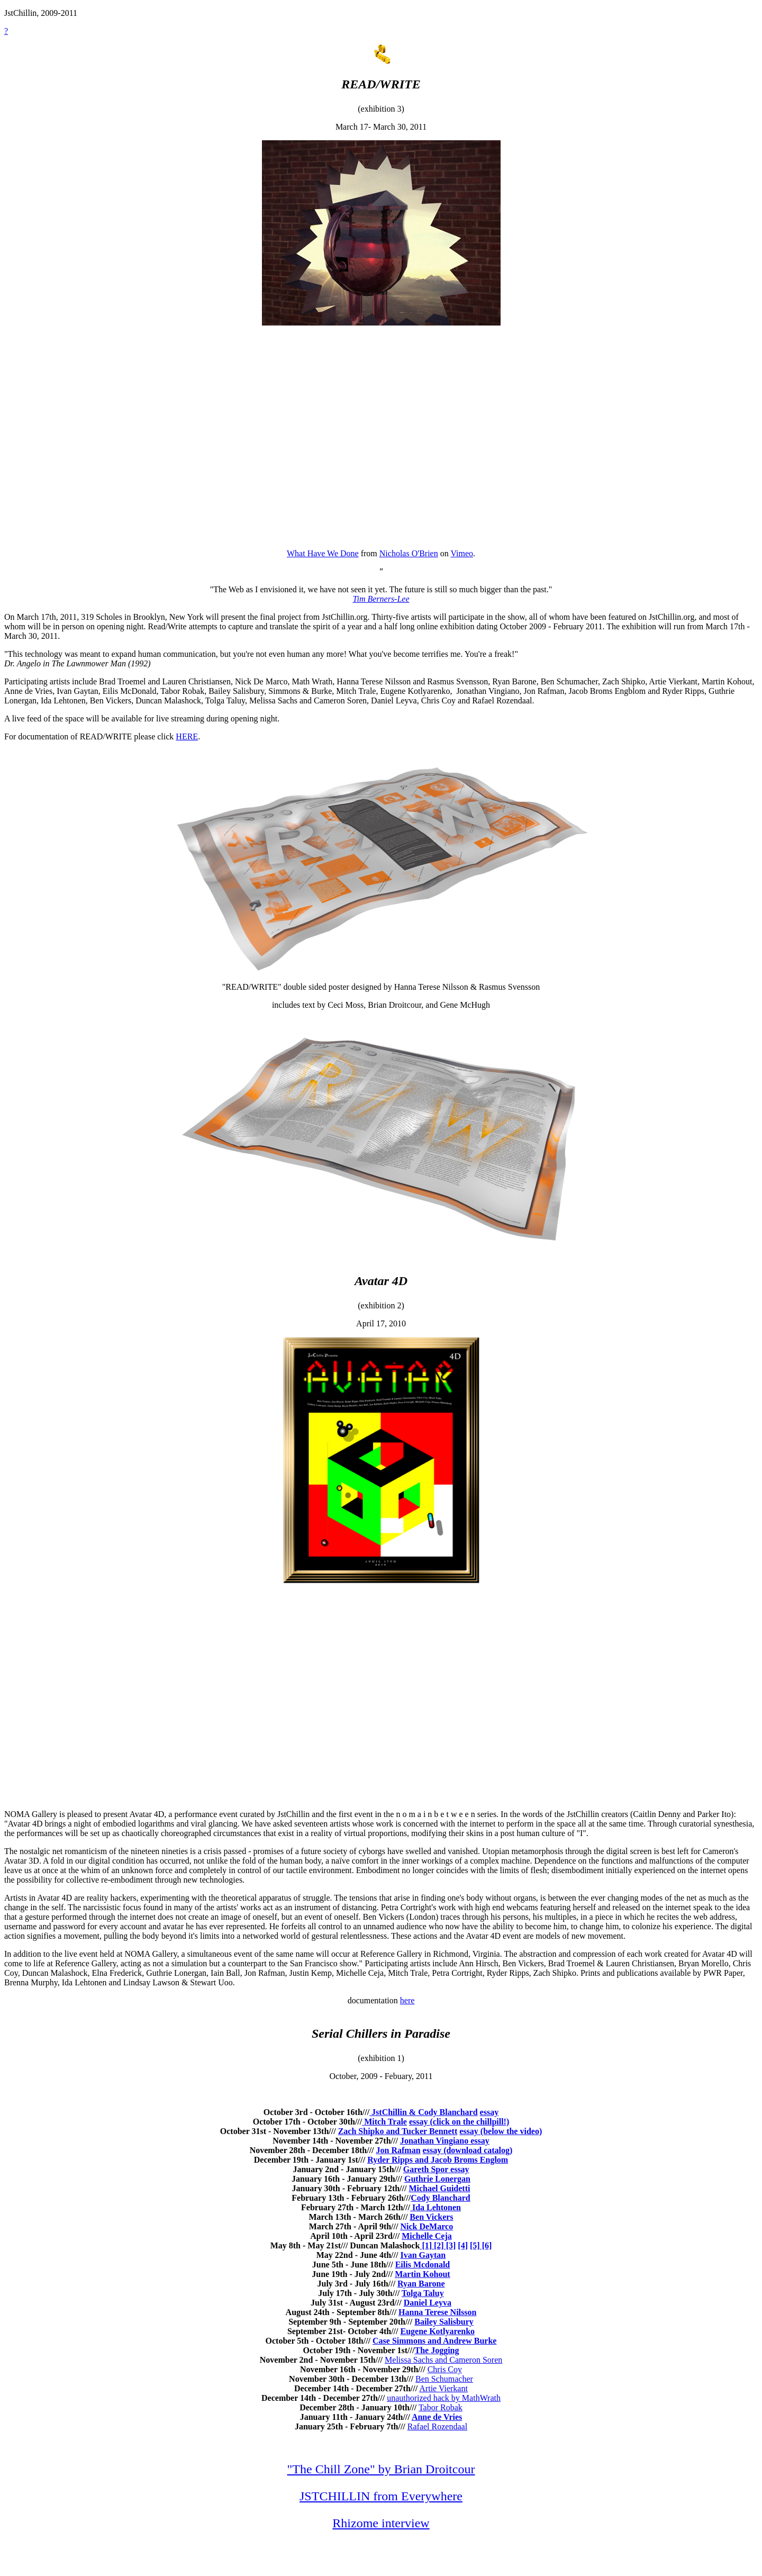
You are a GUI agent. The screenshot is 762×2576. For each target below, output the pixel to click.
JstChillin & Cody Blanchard (423, 2112)
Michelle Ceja (427, 2235)
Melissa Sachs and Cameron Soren (443, 2359)
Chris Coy (445, 2369)
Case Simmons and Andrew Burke (434, 2340)
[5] (475, 2245)
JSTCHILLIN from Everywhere (381, 2496)
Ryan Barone (420, 2283)
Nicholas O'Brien (408, 553)
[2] (438, 2245)
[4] (463, 2245)
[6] (486, 2245)
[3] (450, 2245)
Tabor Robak (440, 2407)
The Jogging (436, 2350)
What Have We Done (323, 553)
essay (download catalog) (468, 2150)
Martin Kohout (422, 2274)
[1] (426, 2245)
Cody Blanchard (440, 2197)
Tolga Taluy (423, 2293)
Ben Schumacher (444, 2378)
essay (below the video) (500, 2131)
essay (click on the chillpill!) (459, 2121)
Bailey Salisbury (444, 2321)
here (407, 2000)
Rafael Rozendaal (437, 2426)
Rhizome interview (380, 2523)
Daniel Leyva (427, 2302)
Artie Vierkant (443, 2388)
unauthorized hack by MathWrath (444, 2397)
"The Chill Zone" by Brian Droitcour (381, 2469)
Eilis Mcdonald (422, 2264)
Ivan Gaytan (423, 2254)
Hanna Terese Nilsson (437, 2312)
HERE (187, 736)
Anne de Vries (437, 2416)
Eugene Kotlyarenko (438, 2331)
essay (489, 2112)
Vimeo (461, 553)
